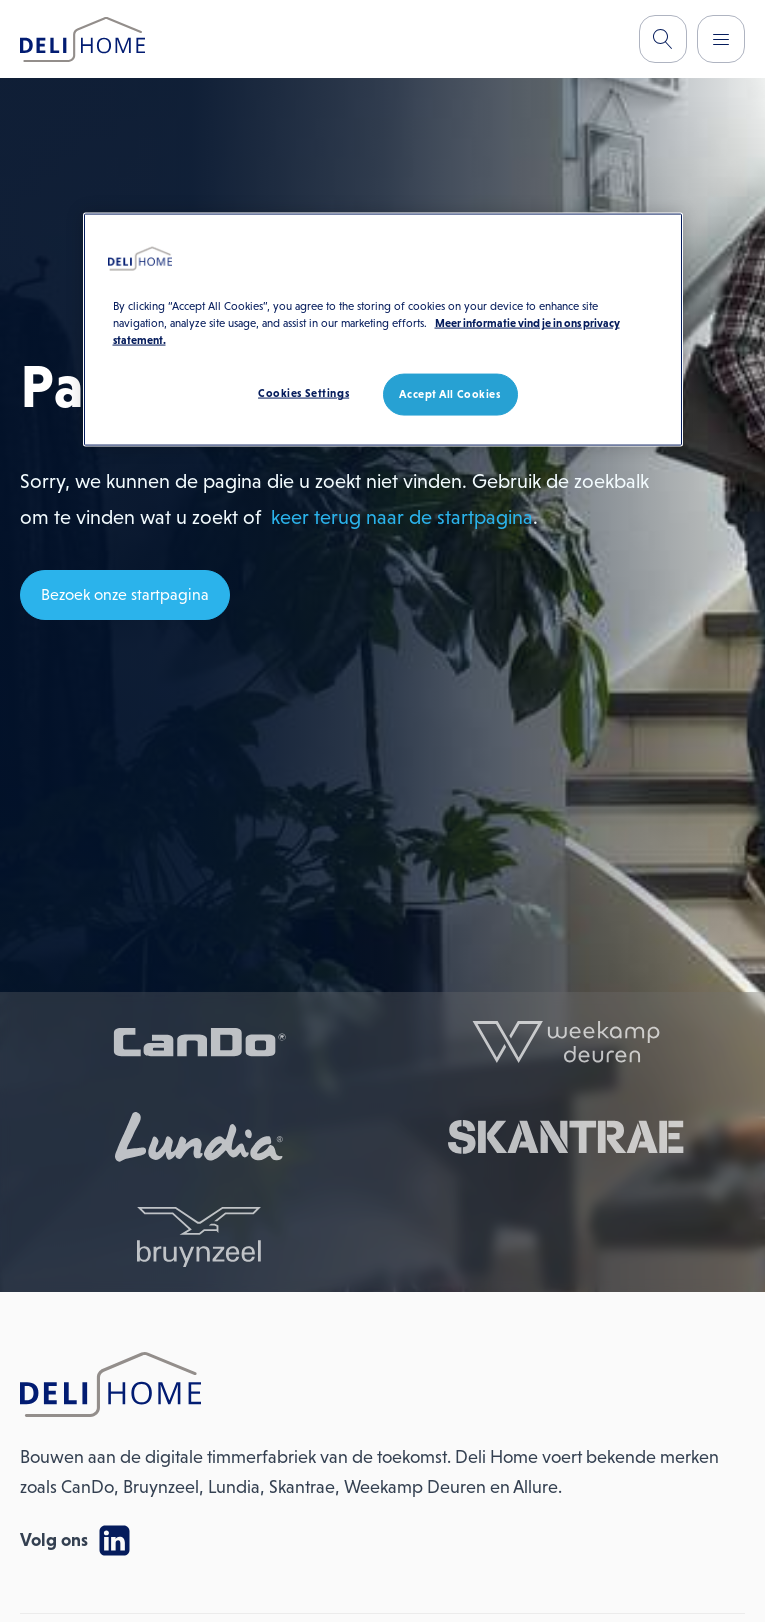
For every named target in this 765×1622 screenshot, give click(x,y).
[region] (383, 330)
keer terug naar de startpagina (402, 517)
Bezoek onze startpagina (125, 594)
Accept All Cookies (449, 394)
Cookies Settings (303, 393)
